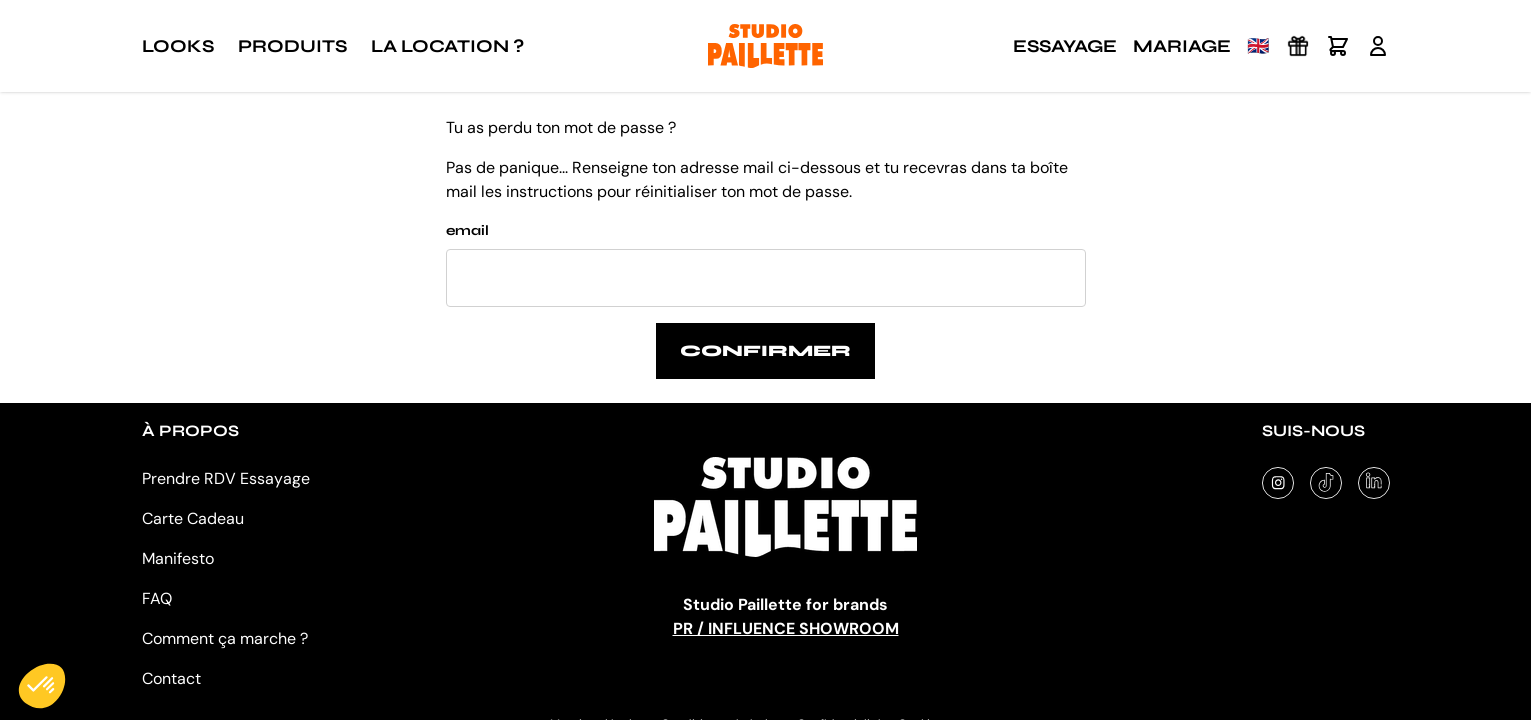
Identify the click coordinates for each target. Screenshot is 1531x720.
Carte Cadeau (193, 518)
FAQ (157, 598)
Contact (171, 678)
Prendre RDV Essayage (226, 478)
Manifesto (178, 558)
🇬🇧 (1258, 46)
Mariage (1182, 46)
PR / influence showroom (786, 628)
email (467, 230)
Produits (292, 46)
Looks (178, 46)
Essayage (1065, 46)
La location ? (447, 46)
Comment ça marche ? (225, 638)
